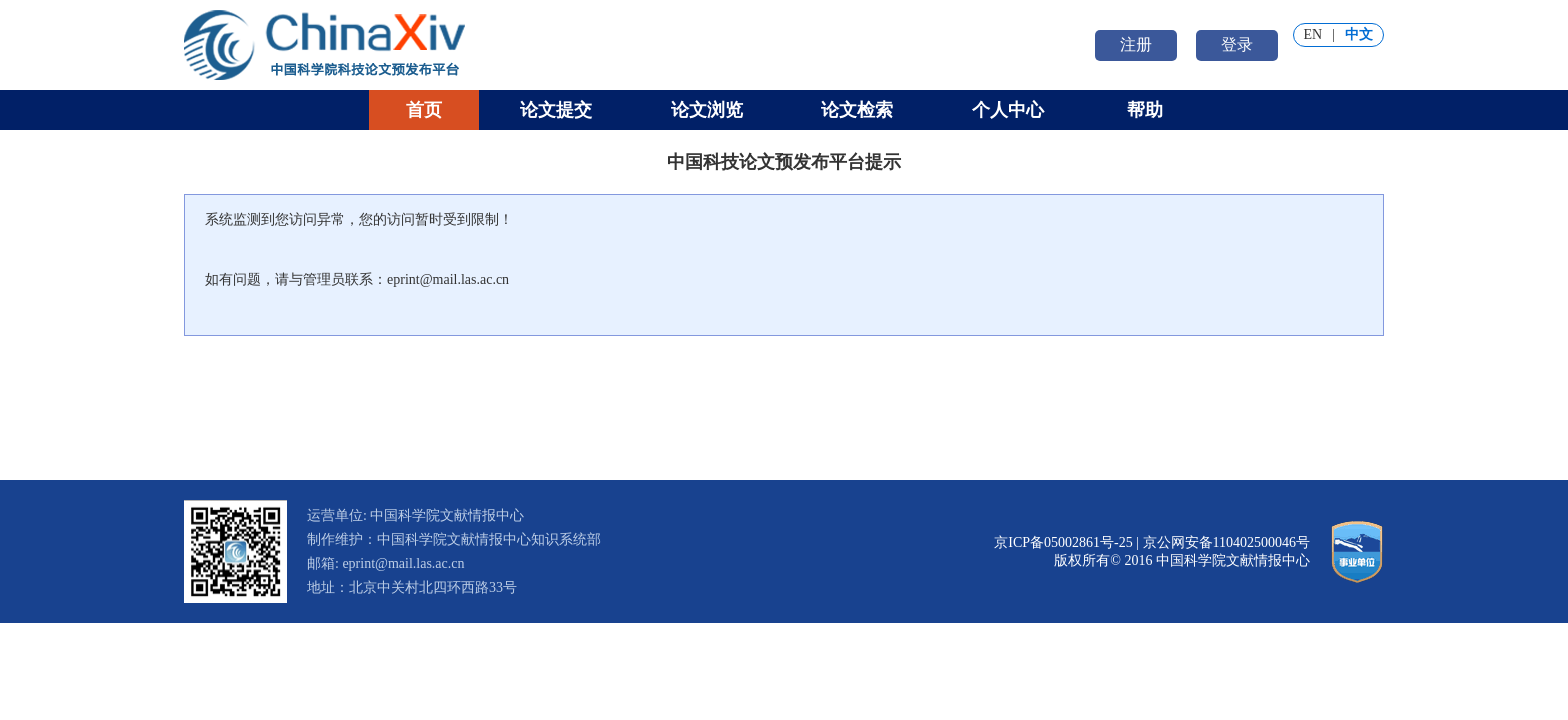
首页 (424, 110)
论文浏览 (707, 110)
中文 (1359, 34)
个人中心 (1008, 110)
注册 (1136, 44)
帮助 (1145, 110)
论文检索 (857, 110)
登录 (1237, 44)
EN (1313, 34)
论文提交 (556, 110)
